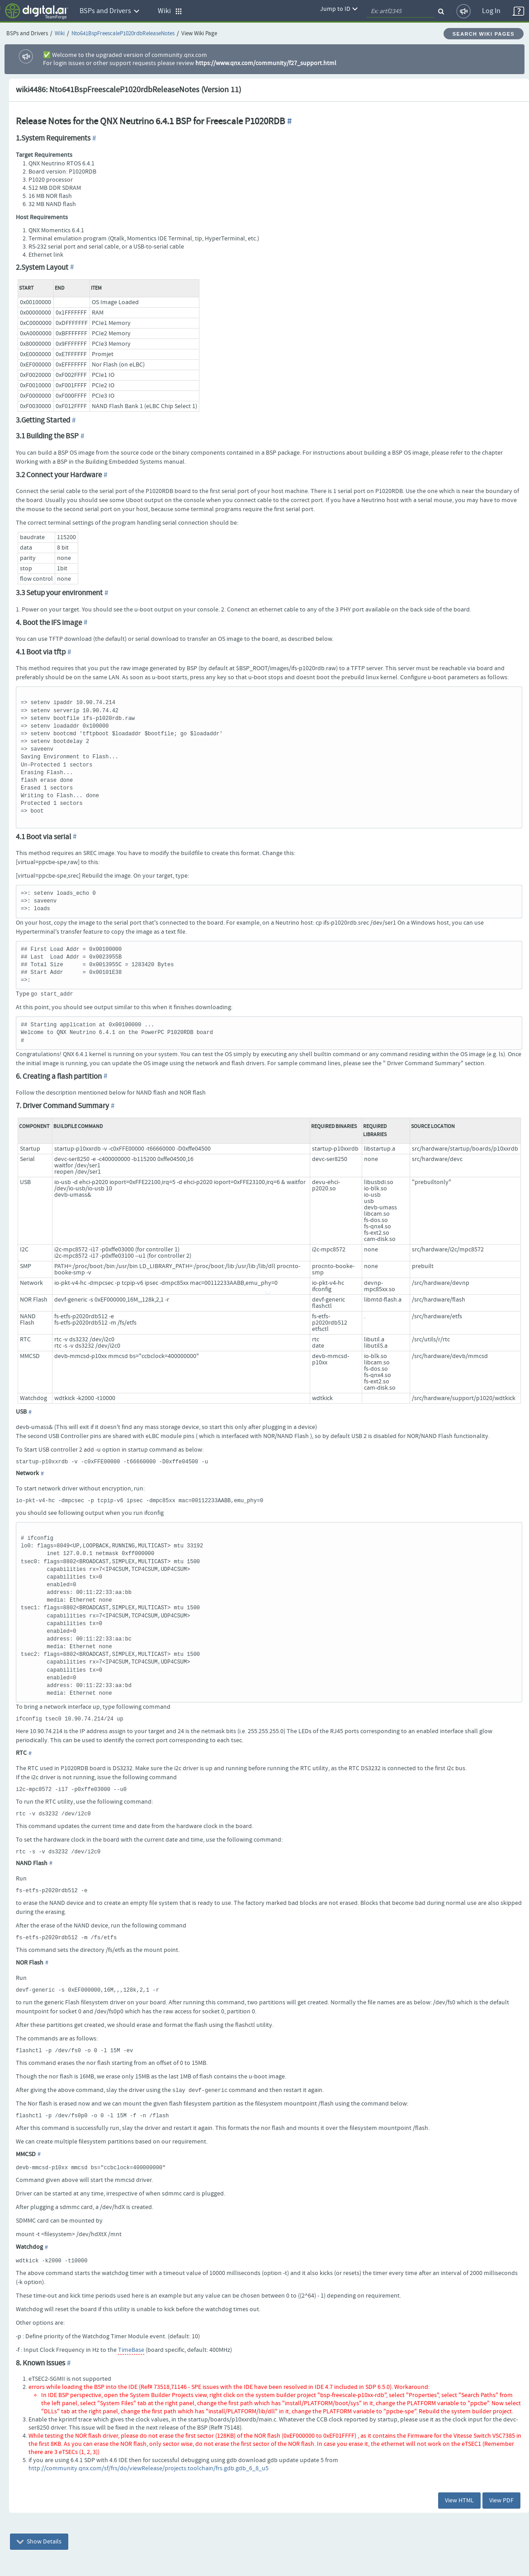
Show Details (39, 2542)
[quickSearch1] (400, 11)
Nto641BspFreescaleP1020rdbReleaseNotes (123, 34)
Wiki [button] (170, 11)
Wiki (60, 34)
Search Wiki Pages (484, 34)
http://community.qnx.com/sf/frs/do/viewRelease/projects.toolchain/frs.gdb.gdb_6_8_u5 (148, 2468)
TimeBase (131, 2350)
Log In (491, 11)
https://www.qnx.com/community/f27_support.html (265, 63)
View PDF (501, 2500)
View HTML (459, 2500)
